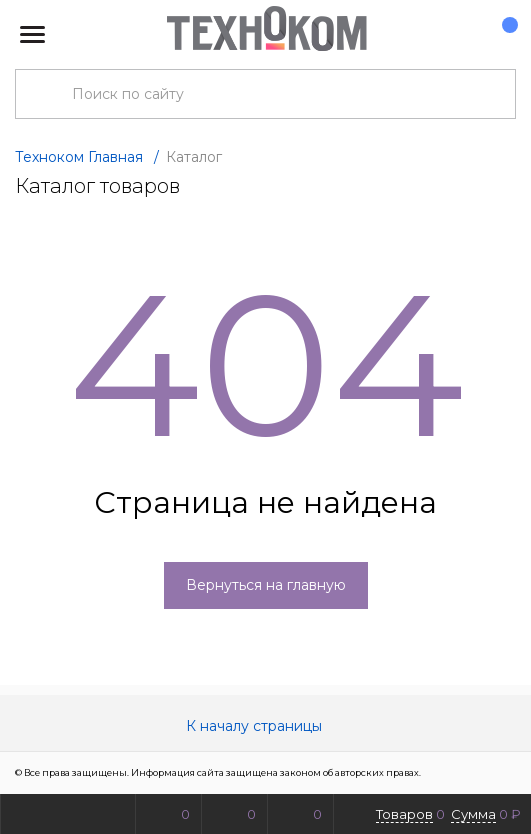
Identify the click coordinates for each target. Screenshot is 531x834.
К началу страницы (266, 726)
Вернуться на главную (266, 585)
